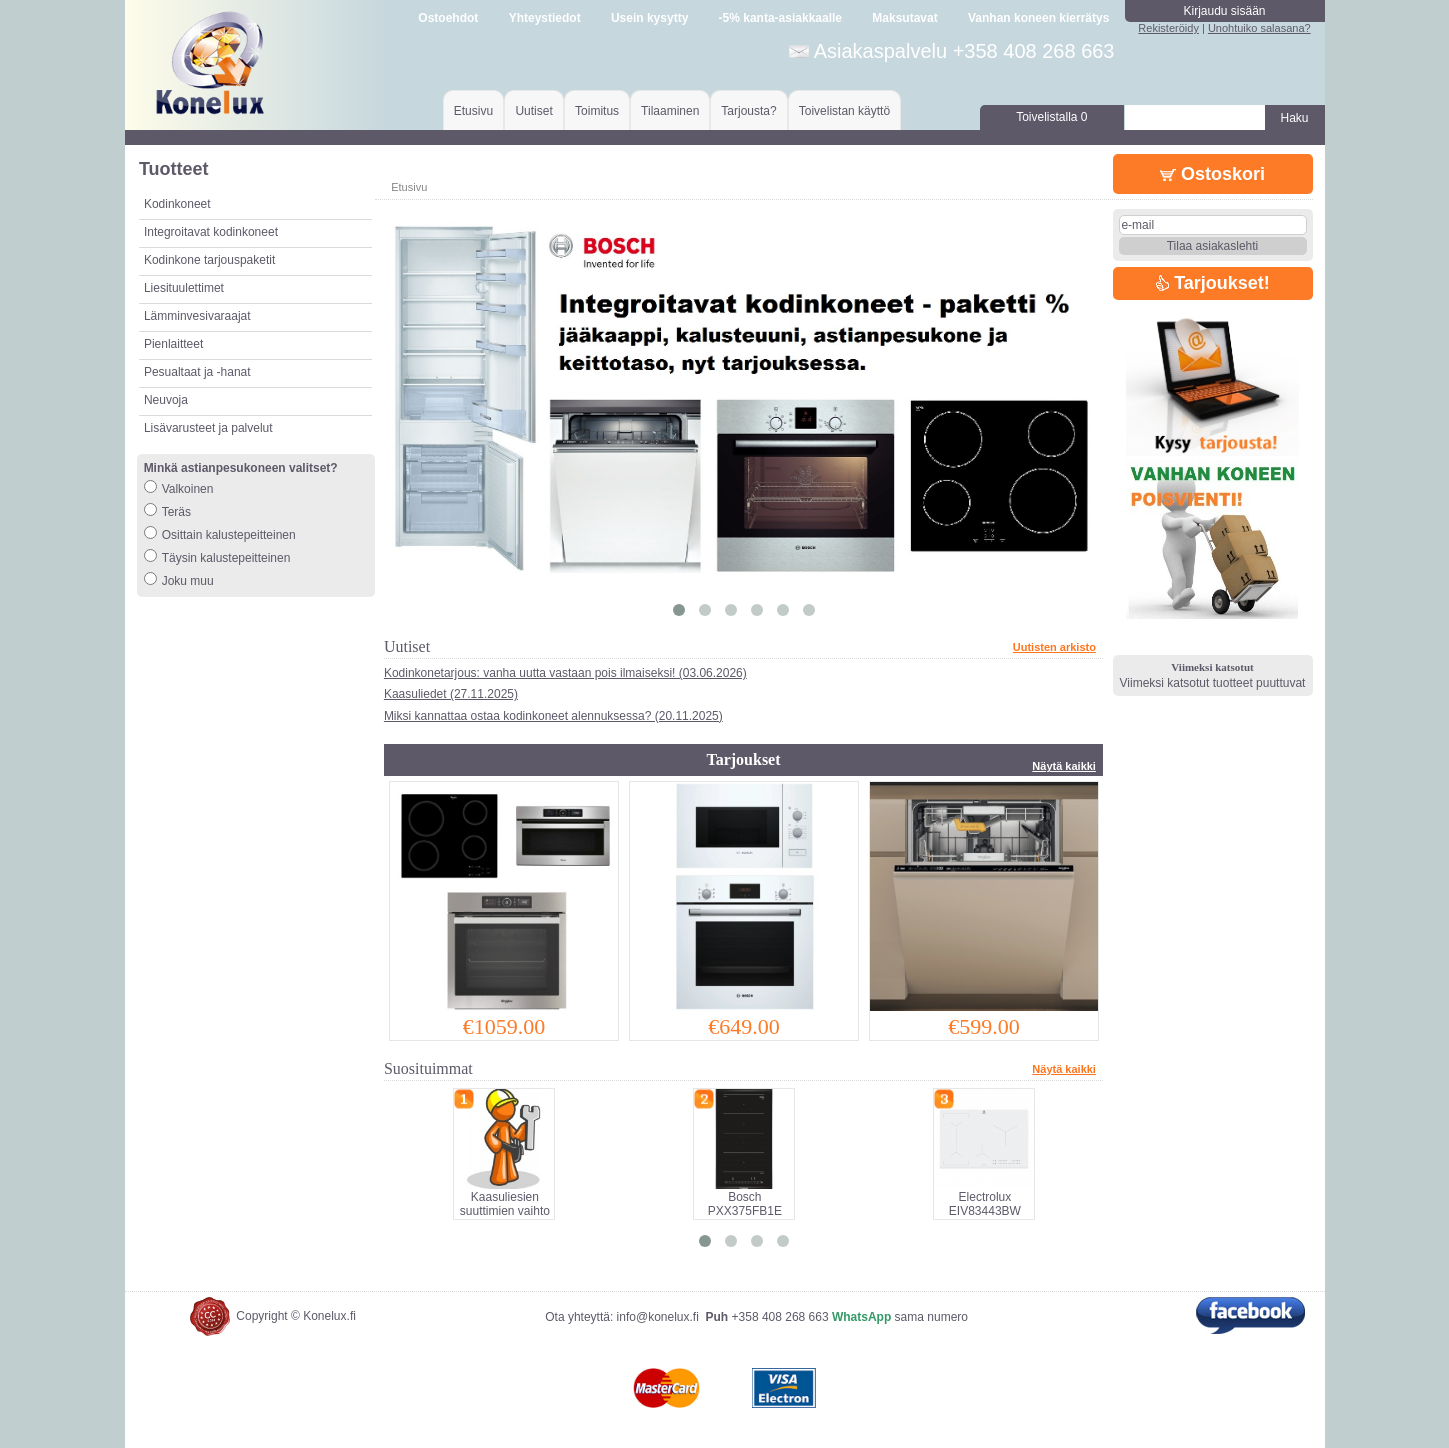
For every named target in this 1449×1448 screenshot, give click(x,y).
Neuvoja (166, 400)
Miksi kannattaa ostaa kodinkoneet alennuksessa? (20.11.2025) (553, 716)
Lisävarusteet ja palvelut (208, 428)
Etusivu (473, 111)
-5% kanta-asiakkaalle (780, 18)
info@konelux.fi (658, 1317)
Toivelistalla (1051, 117)
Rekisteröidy (1168, 28)
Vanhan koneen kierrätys (1038, 18)
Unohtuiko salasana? (1259, 28)
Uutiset (533, 111)
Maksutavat (904, 18)
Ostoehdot (448, 18)
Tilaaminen (670, 111)
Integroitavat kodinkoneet (211, 232)
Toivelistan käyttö (844, 111)
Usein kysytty (649, 18)
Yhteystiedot (545, 18)
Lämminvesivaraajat (197, 316)
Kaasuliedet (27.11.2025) (451, 694)
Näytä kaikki (1064, 766)
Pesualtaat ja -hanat (197, 372)
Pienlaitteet (173, 344)
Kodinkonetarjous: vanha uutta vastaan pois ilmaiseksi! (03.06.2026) (565, 673)
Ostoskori (1212, 174)
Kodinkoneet (177, 204)
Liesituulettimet (184, 288)
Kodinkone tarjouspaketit (209, 260)
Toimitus (597, 111)
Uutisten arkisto (1054, 647)
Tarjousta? (748, 111)
